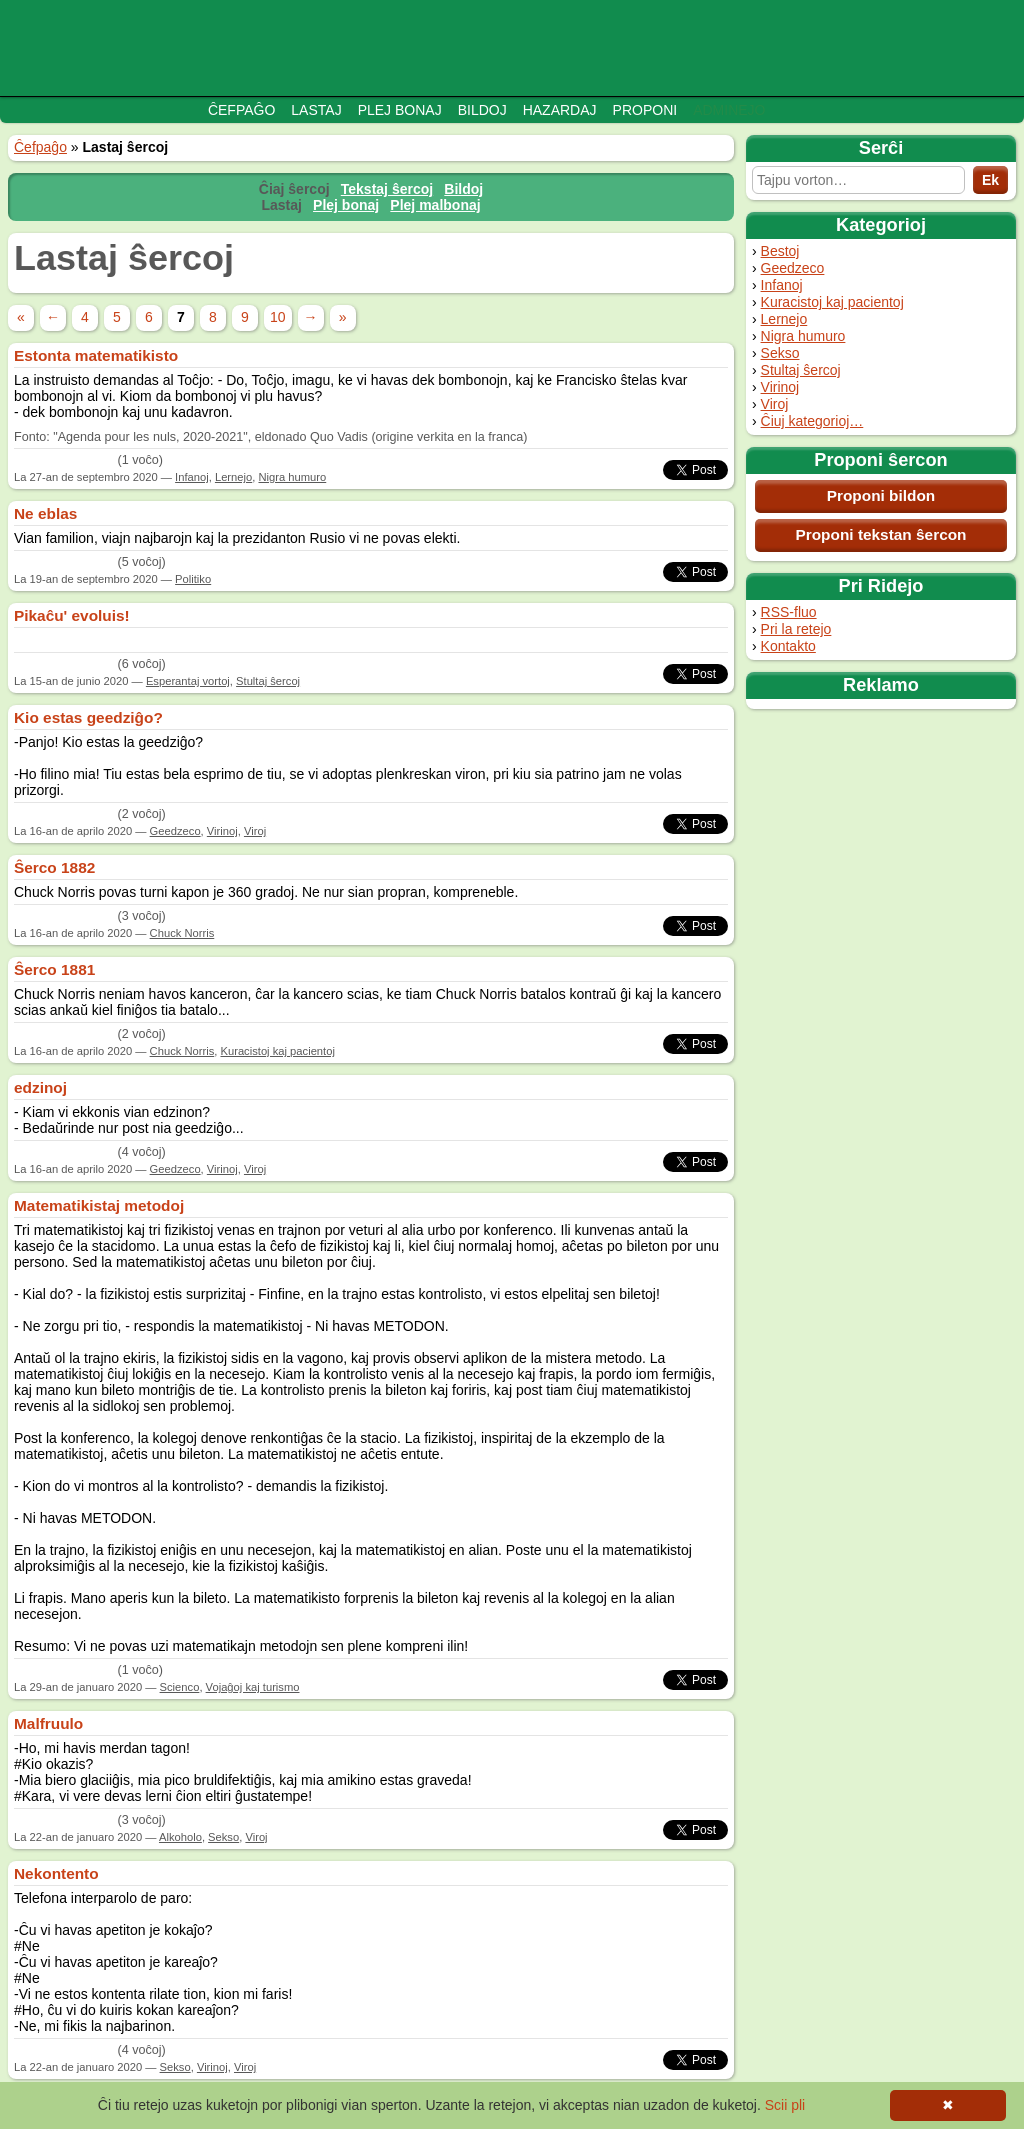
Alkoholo (180, 1837)
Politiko (193, 579)
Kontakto (788, 646)
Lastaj (316, 110)
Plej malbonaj (435, 205)
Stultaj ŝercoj (801, 370)
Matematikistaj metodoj (99, 1205)
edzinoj (40, 1087)
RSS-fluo (789, 612)
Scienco (180, 1687)
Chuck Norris (182, 933)
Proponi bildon (881, 495)
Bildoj (482, 110)
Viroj (775, 404)
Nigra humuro (803, 336)
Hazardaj (560, 110)
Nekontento (56, 1873)
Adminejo (729, 110)
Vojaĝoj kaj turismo (253, 1687)
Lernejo (784, 319)
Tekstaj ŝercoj (387, 189)
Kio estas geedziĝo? (88, 717)
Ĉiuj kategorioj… (812, 421)
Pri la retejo (796, 629)
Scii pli (785, 2105)
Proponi (645, 110)
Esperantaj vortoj (188, 681)
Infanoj (782, 285)
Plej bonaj (400, 110)
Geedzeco (793, 268)
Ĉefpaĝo (241, 110)
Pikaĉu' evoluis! (72, 615)
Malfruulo (48, 1723)
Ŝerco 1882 (54, 867)
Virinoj (780, 387)
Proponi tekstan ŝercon (880, 534)
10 (278, 317)
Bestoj (780, 251)
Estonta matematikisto (96, 355)
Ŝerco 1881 (54, 969)
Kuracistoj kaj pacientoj (832, 302)
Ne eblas (45, 513)
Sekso (780, 353)
